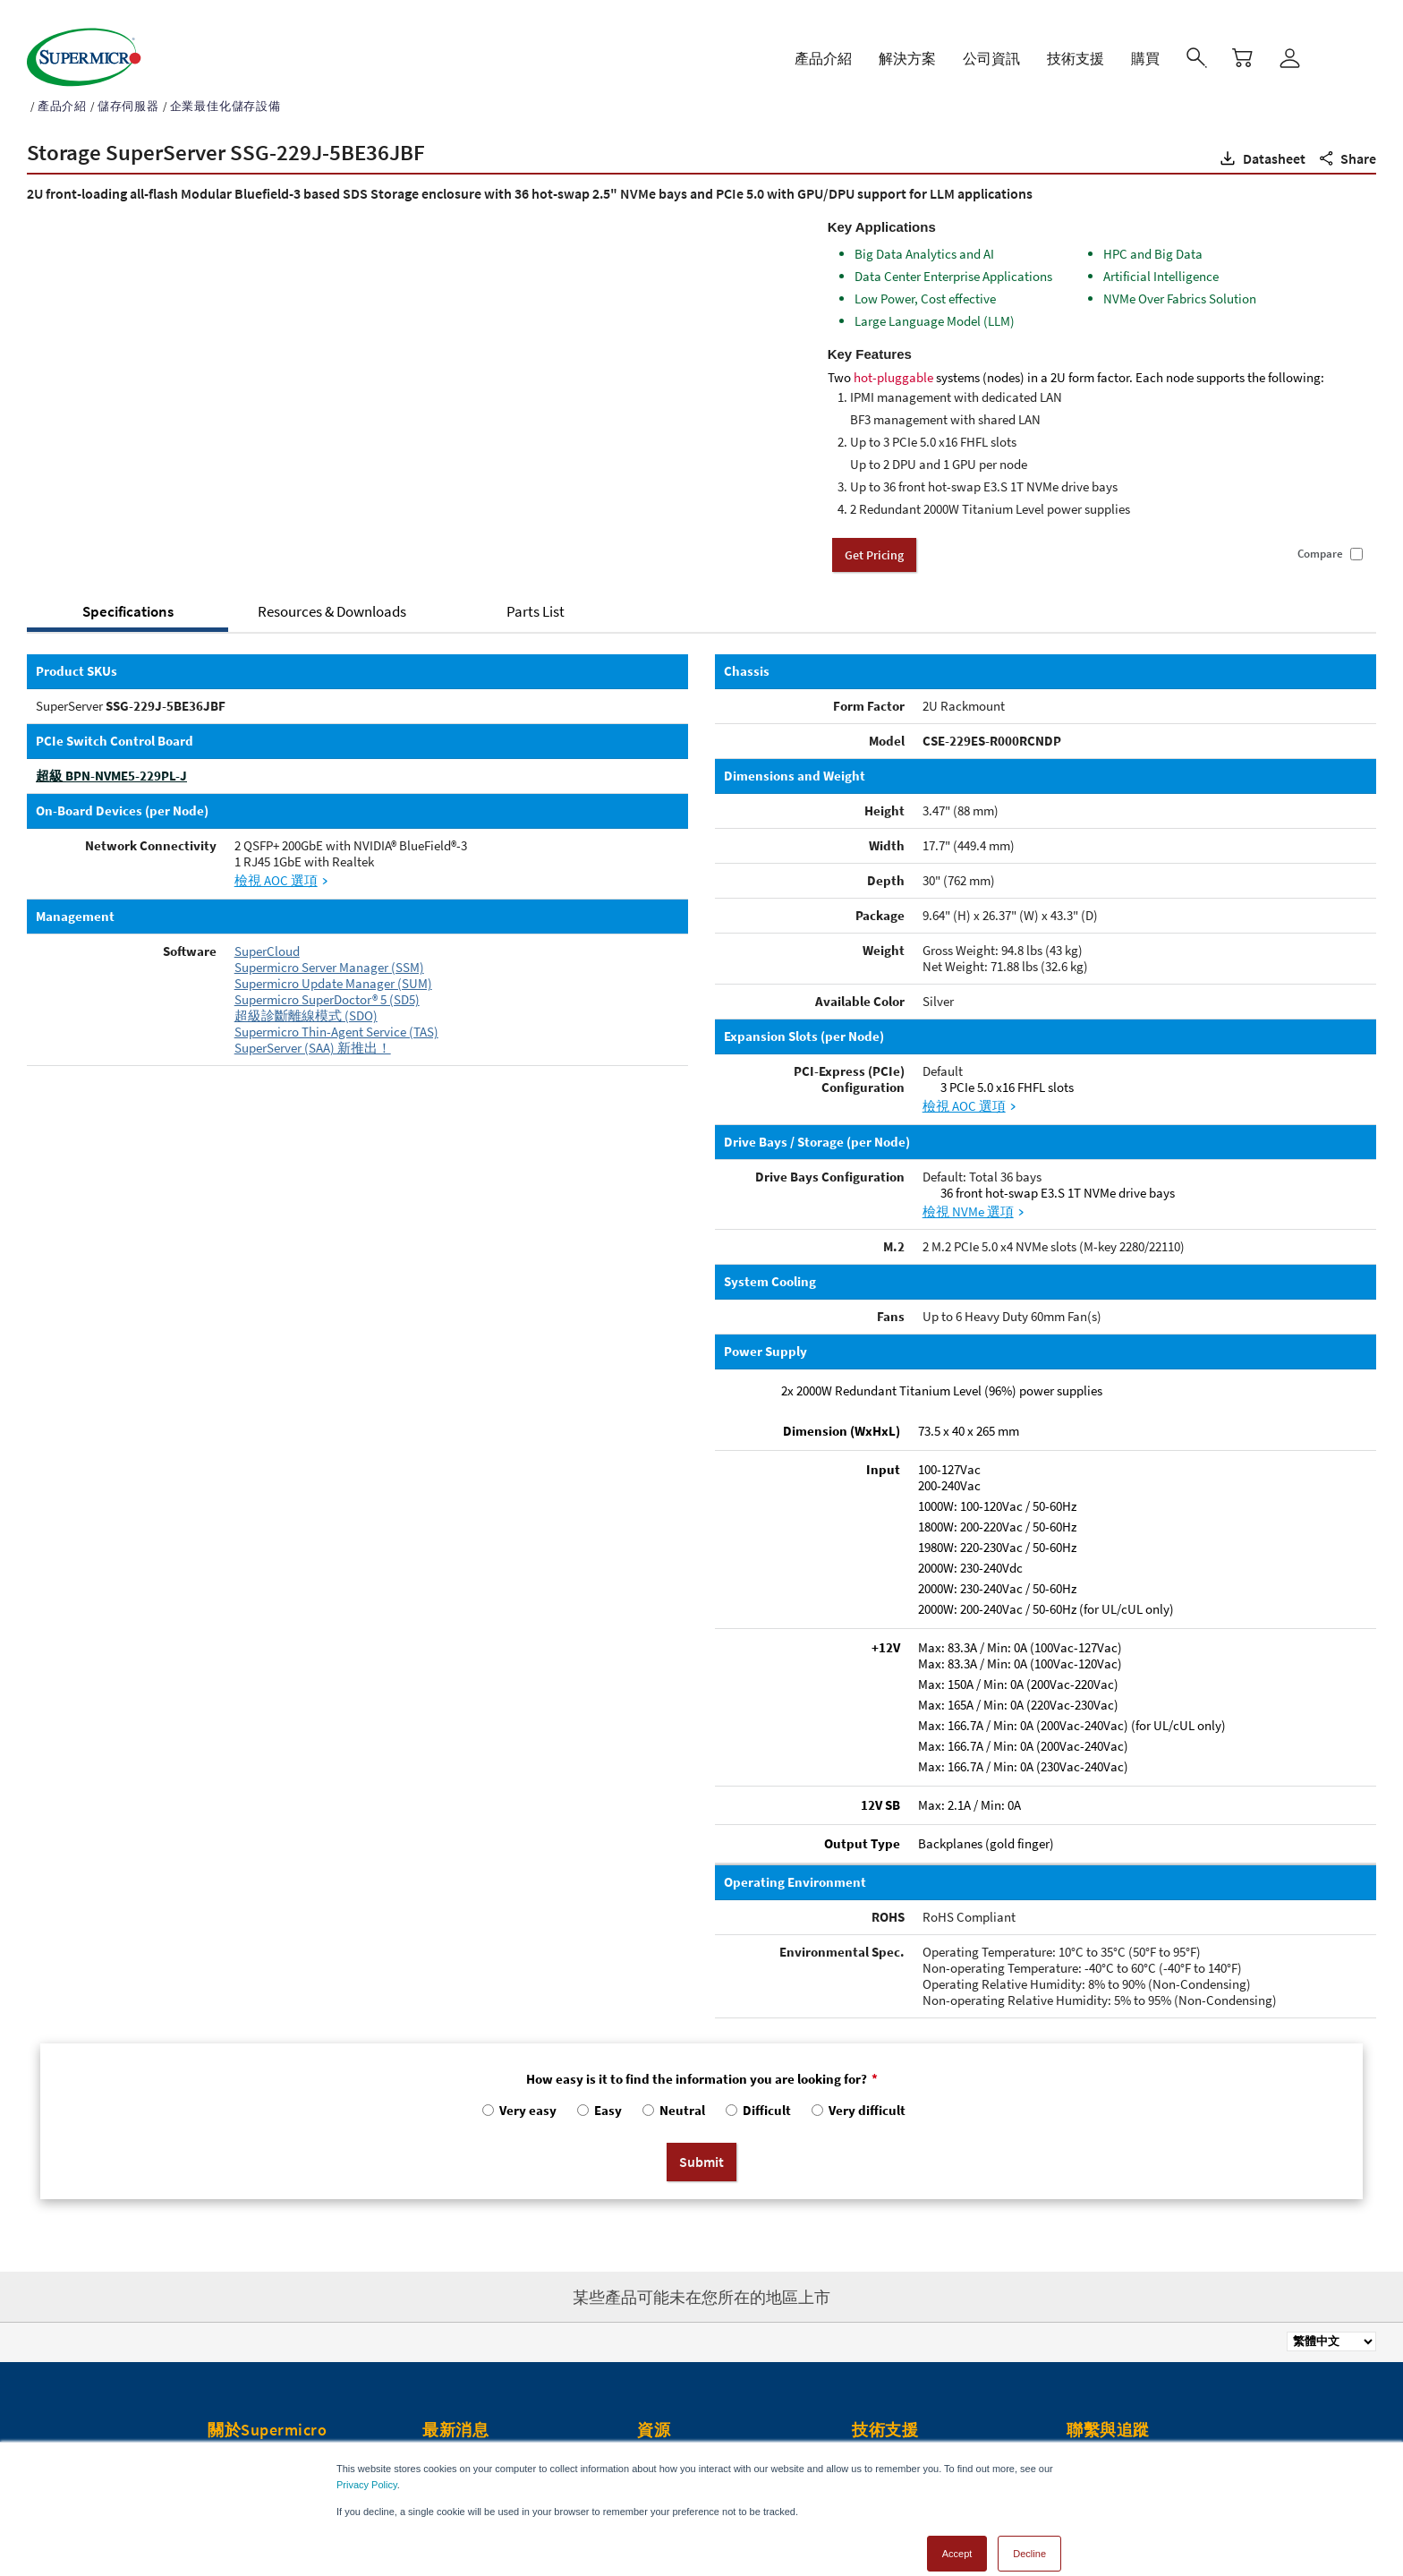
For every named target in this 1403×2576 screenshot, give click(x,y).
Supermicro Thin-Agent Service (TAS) (336, 1012)
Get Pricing (874, 536)
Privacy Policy (366, 2466)
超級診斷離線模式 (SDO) (306, 996)
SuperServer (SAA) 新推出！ (312, 1028)
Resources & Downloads (332, 592)
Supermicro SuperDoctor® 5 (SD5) (327, 980)
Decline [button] (1029, 2534)
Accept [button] (957, 2534)
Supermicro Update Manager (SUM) (333, 964)
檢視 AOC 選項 (276, 861)
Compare (1320, 535)
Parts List (535, 592)
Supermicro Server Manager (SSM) (329, 948)
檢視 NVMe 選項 (968, 1192)
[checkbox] (701, 2096)
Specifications (128, 592)
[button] (1261, 140)
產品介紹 (62, 87)
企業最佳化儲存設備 (225, 87)
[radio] (518, 2096)
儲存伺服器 (128, 87)
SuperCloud (267, 932)
